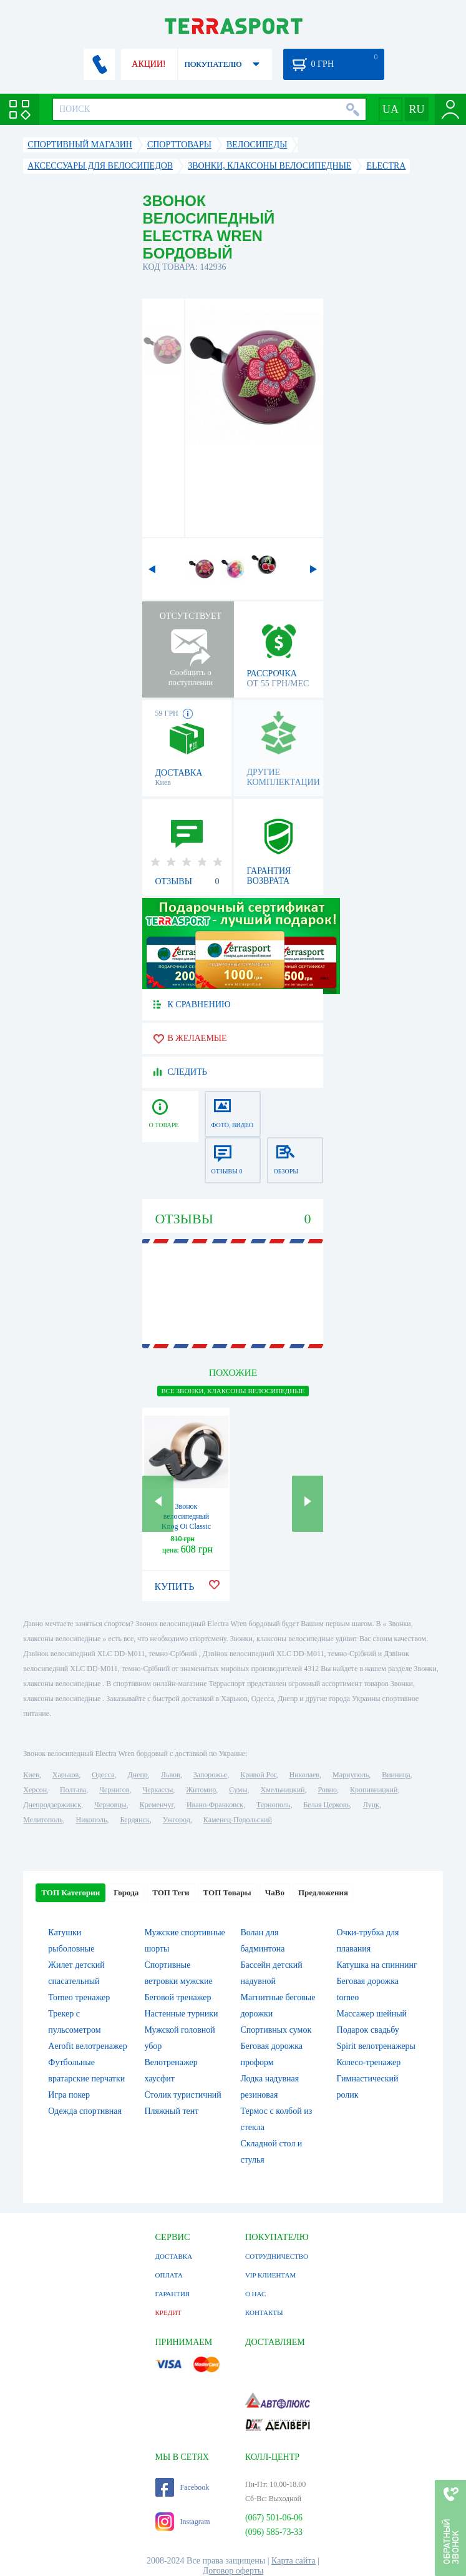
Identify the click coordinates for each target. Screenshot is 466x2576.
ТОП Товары (227, 1892)
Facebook (182, 2487)
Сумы (238, 1789)
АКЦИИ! (148, 64)
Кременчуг (156, 1804)
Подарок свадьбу (368, 2030)
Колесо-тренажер (369, 2062)
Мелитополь (42, 1819)
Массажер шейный (372, 2013)
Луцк (371, 1804)
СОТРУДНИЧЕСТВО (276, 2256)
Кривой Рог (258, 1774)
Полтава (73, 1789)
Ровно (327, 1789)
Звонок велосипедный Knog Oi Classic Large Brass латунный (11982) (186, 1526)
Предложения (323, 1892)
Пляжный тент (171, 2111)
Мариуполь (351, 1774)
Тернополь (273, 1804)
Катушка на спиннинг (377, 1965)
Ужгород (176, 1819)
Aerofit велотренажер (87, 2046)
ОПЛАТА (169, 2275)
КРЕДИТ (168, 2312)
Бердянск (134, 1819)
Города (126, 1892)
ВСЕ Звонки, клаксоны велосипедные (232, 1390)
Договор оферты (233, 2570)
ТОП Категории (70, 1892)
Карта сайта (293, 2560)
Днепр (138, 1774)
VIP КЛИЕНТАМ (270, 2275)
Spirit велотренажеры (376, 2046)
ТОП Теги (170, 1892)
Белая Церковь (326, 1804)
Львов (170, 1774)
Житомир (201, 1789)
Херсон (35, 1789)
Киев (31, 1774)
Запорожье (210, 1774)
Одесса (103, 1774)
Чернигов (114, 1789)
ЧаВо (274, 1892)
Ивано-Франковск (215, 1804)
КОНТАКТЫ (264, 2312)
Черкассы (157, 1789)
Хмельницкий (282, 1789)
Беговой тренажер (177, 1997)
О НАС (255, 2293)
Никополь (91, 1819)
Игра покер (69, 2095)
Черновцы (110, 1804)
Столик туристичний (182, 2095)
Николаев (304, 1774)
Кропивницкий (373, 1789)
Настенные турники (181, 2013)
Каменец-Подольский (237, 1819)
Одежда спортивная (85, 2111)
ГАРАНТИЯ (172, 2293)
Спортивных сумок (275, 2030)
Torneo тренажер (79, 1997)
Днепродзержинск (52, 1804)
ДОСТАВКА (174, 2256)
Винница (396, 1774)
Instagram (182, 2521)
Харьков (65, 1774)
